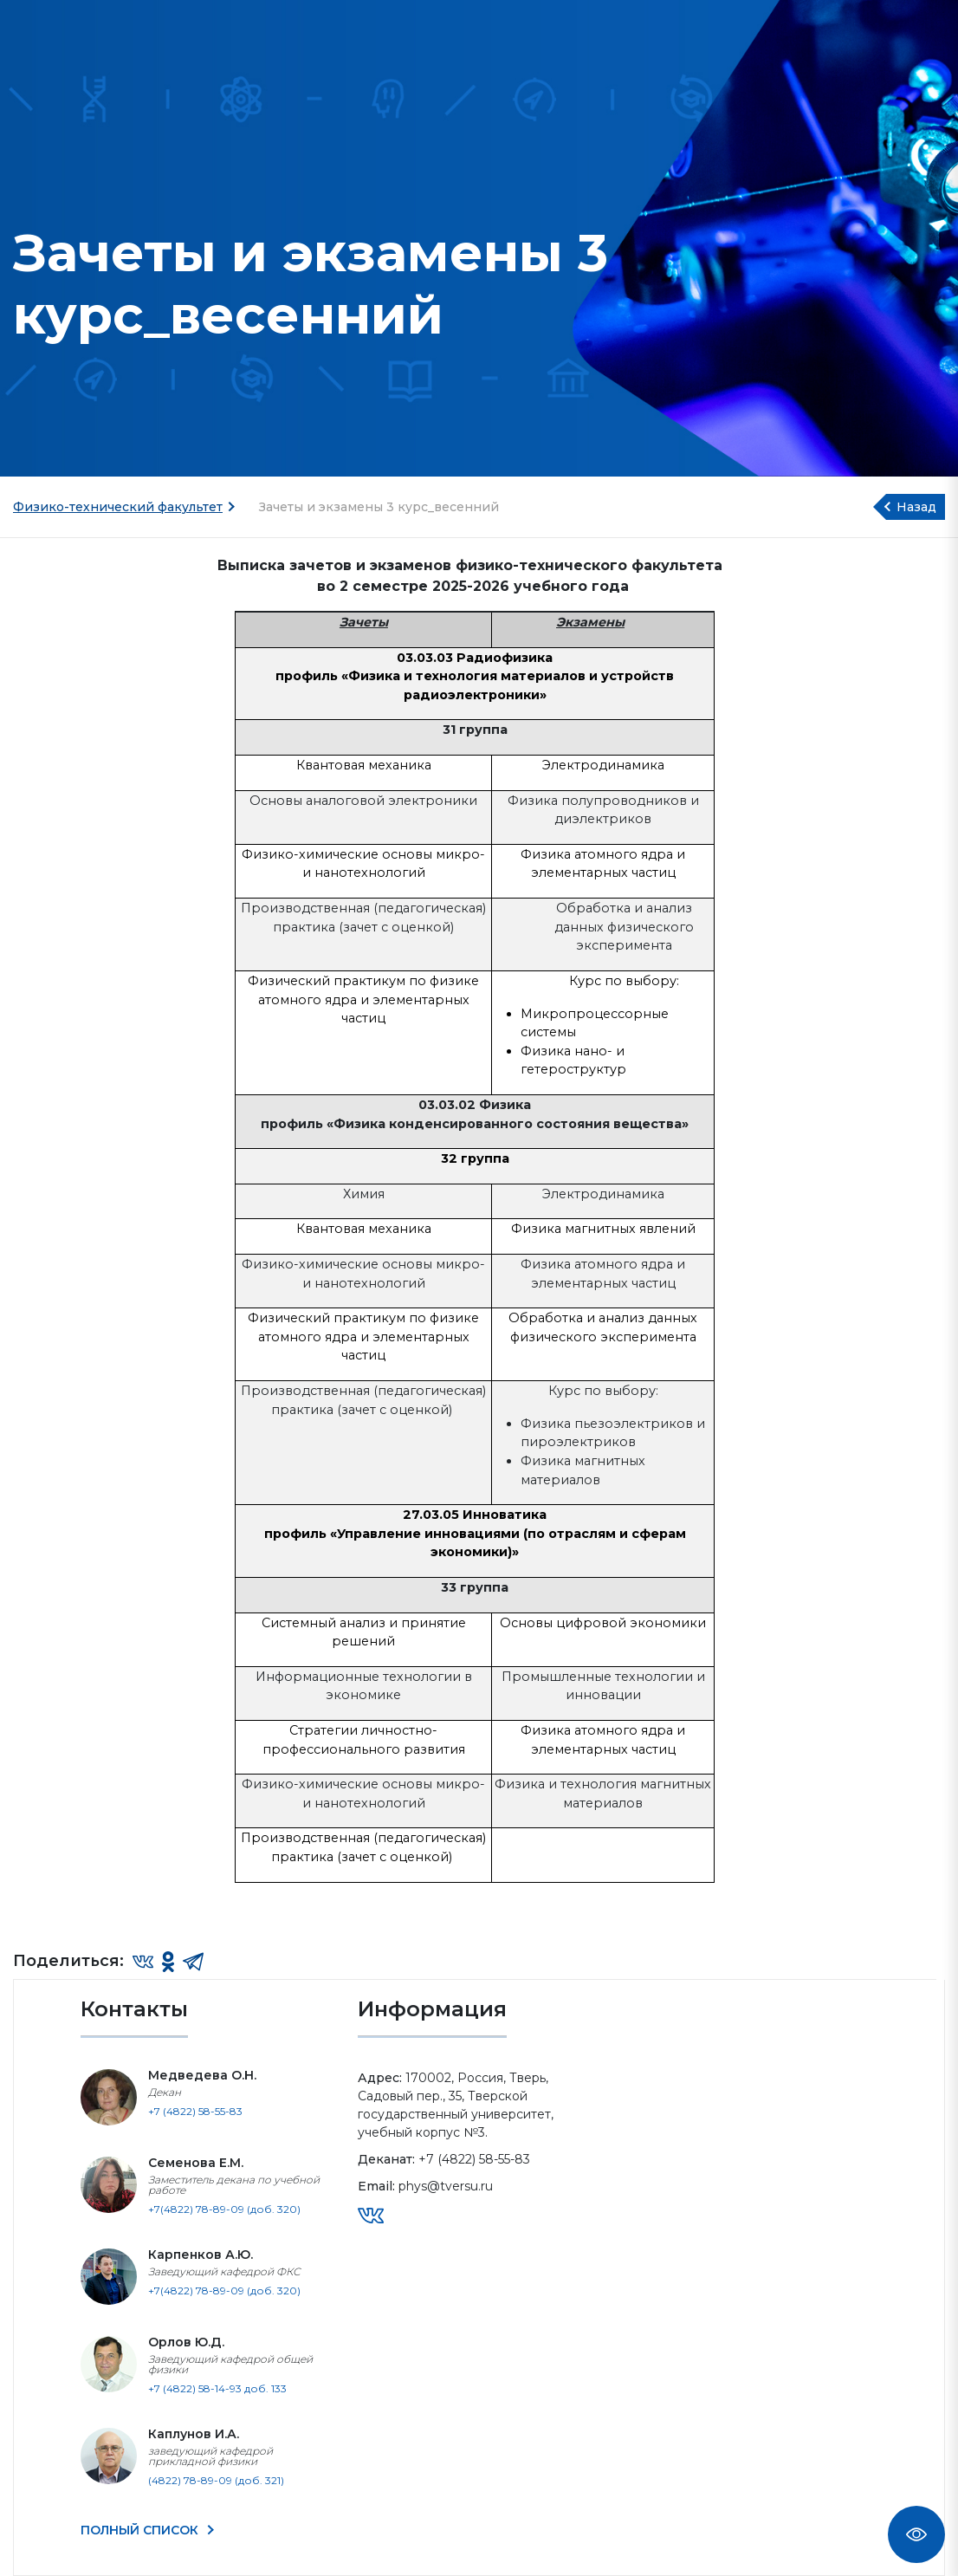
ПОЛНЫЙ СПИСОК (141, 2530)
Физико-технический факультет (118, 507)
